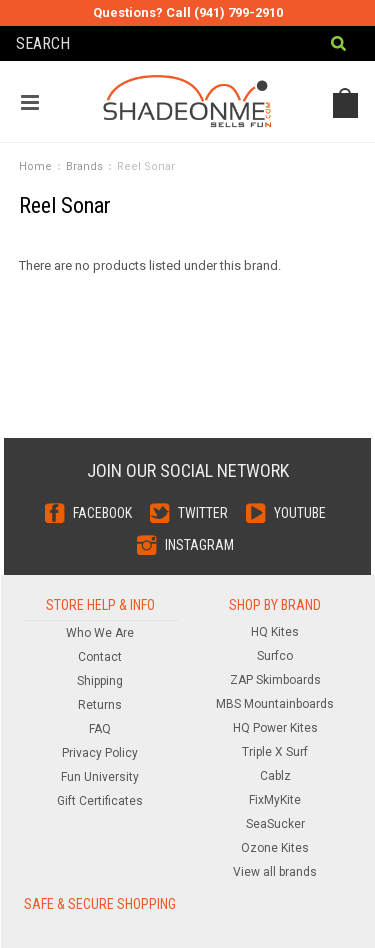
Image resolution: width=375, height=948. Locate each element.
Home (35, 166)
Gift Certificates (100, 801)
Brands (84, 166)
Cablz (275, 776)
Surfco (275, 656)
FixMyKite (275, 800)
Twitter (203, 513)
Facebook (102, 513)
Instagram (199, 545)
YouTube (300, 513)
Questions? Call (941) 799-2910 (188, 12)
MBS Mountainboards (275, 704)
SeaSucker (275, 824)
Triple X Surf (275, 752)
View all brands (275, 872)
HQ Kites (275, 632)
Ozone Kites (275, 848)
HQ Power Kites (275, 728)
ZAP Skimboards (275, 680)
